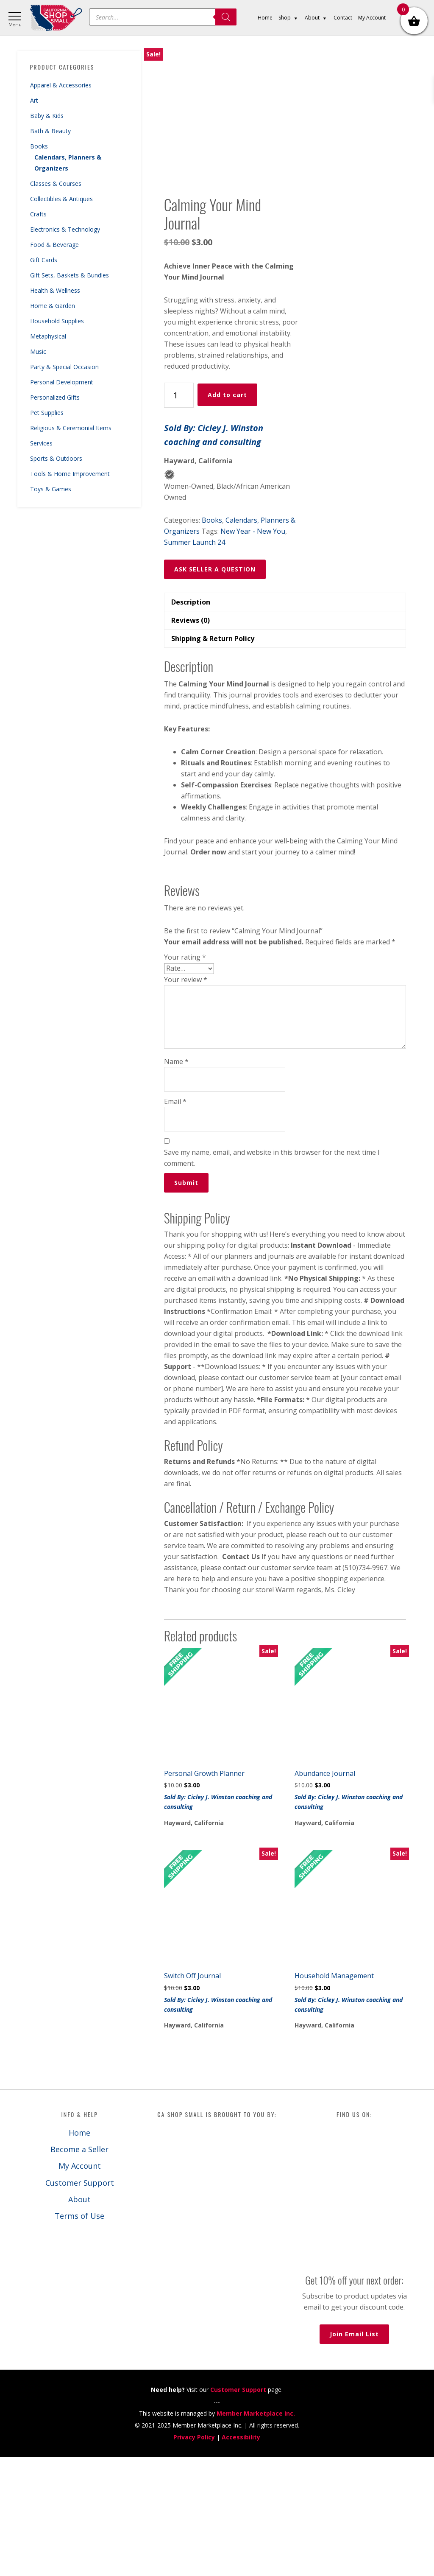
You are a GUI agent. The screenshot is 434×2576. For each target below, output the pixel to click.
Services (41, 443)
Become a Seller (79, 2268)
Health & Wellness (55, 290)
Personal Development (61, 382)
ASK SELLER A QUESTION (215, 688)
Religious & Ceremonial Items (70, 428)
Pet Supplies (47, 413)
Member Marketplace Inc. (256, 2532)
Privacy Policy (194, 2556)
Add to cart (227, 514)
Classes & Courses (55, 183)
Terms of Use (79, 2335)
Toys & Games (50, 489)
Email (175, 1220)
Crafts (38, 214)
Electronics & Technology (65, 229)
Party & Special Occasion (64, 367)
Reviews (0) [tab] (190, 739)
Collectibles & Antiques (61, 199)
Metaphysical (48, 336)
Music (38, 351)
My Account (79, 2285)
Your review (185, 1098)
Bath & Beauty (50, 131)
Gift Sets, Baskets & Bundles (69, 275)
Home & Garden (52, 306)
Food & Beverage (54, 245)
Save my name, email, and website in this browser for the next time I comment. (272, 1276)
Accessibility (241, 2556)
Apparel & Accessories (61, 85)
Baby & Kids (47, 116)
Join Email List (354, 2453)
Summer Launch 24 (194, 661)
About (79, 2318)
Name (176, 1180)
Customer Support (79, 2301)
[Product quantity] (179, 514)
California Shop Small (56, 18)
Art (34, 100)
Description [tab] (190, 721)
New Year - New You (252, 650)
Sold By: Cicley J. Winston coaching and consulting (213, 554)
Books (39, 146)
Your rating (185, 1076)
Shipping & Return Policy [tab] (212, 757)
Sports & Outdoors (56, 458)
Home (79, 2251)
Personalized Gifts (55, 397)
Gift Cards (43, 260)
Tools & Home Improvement (70, 474)
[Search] (225, 16)
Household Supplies (57, 321)
